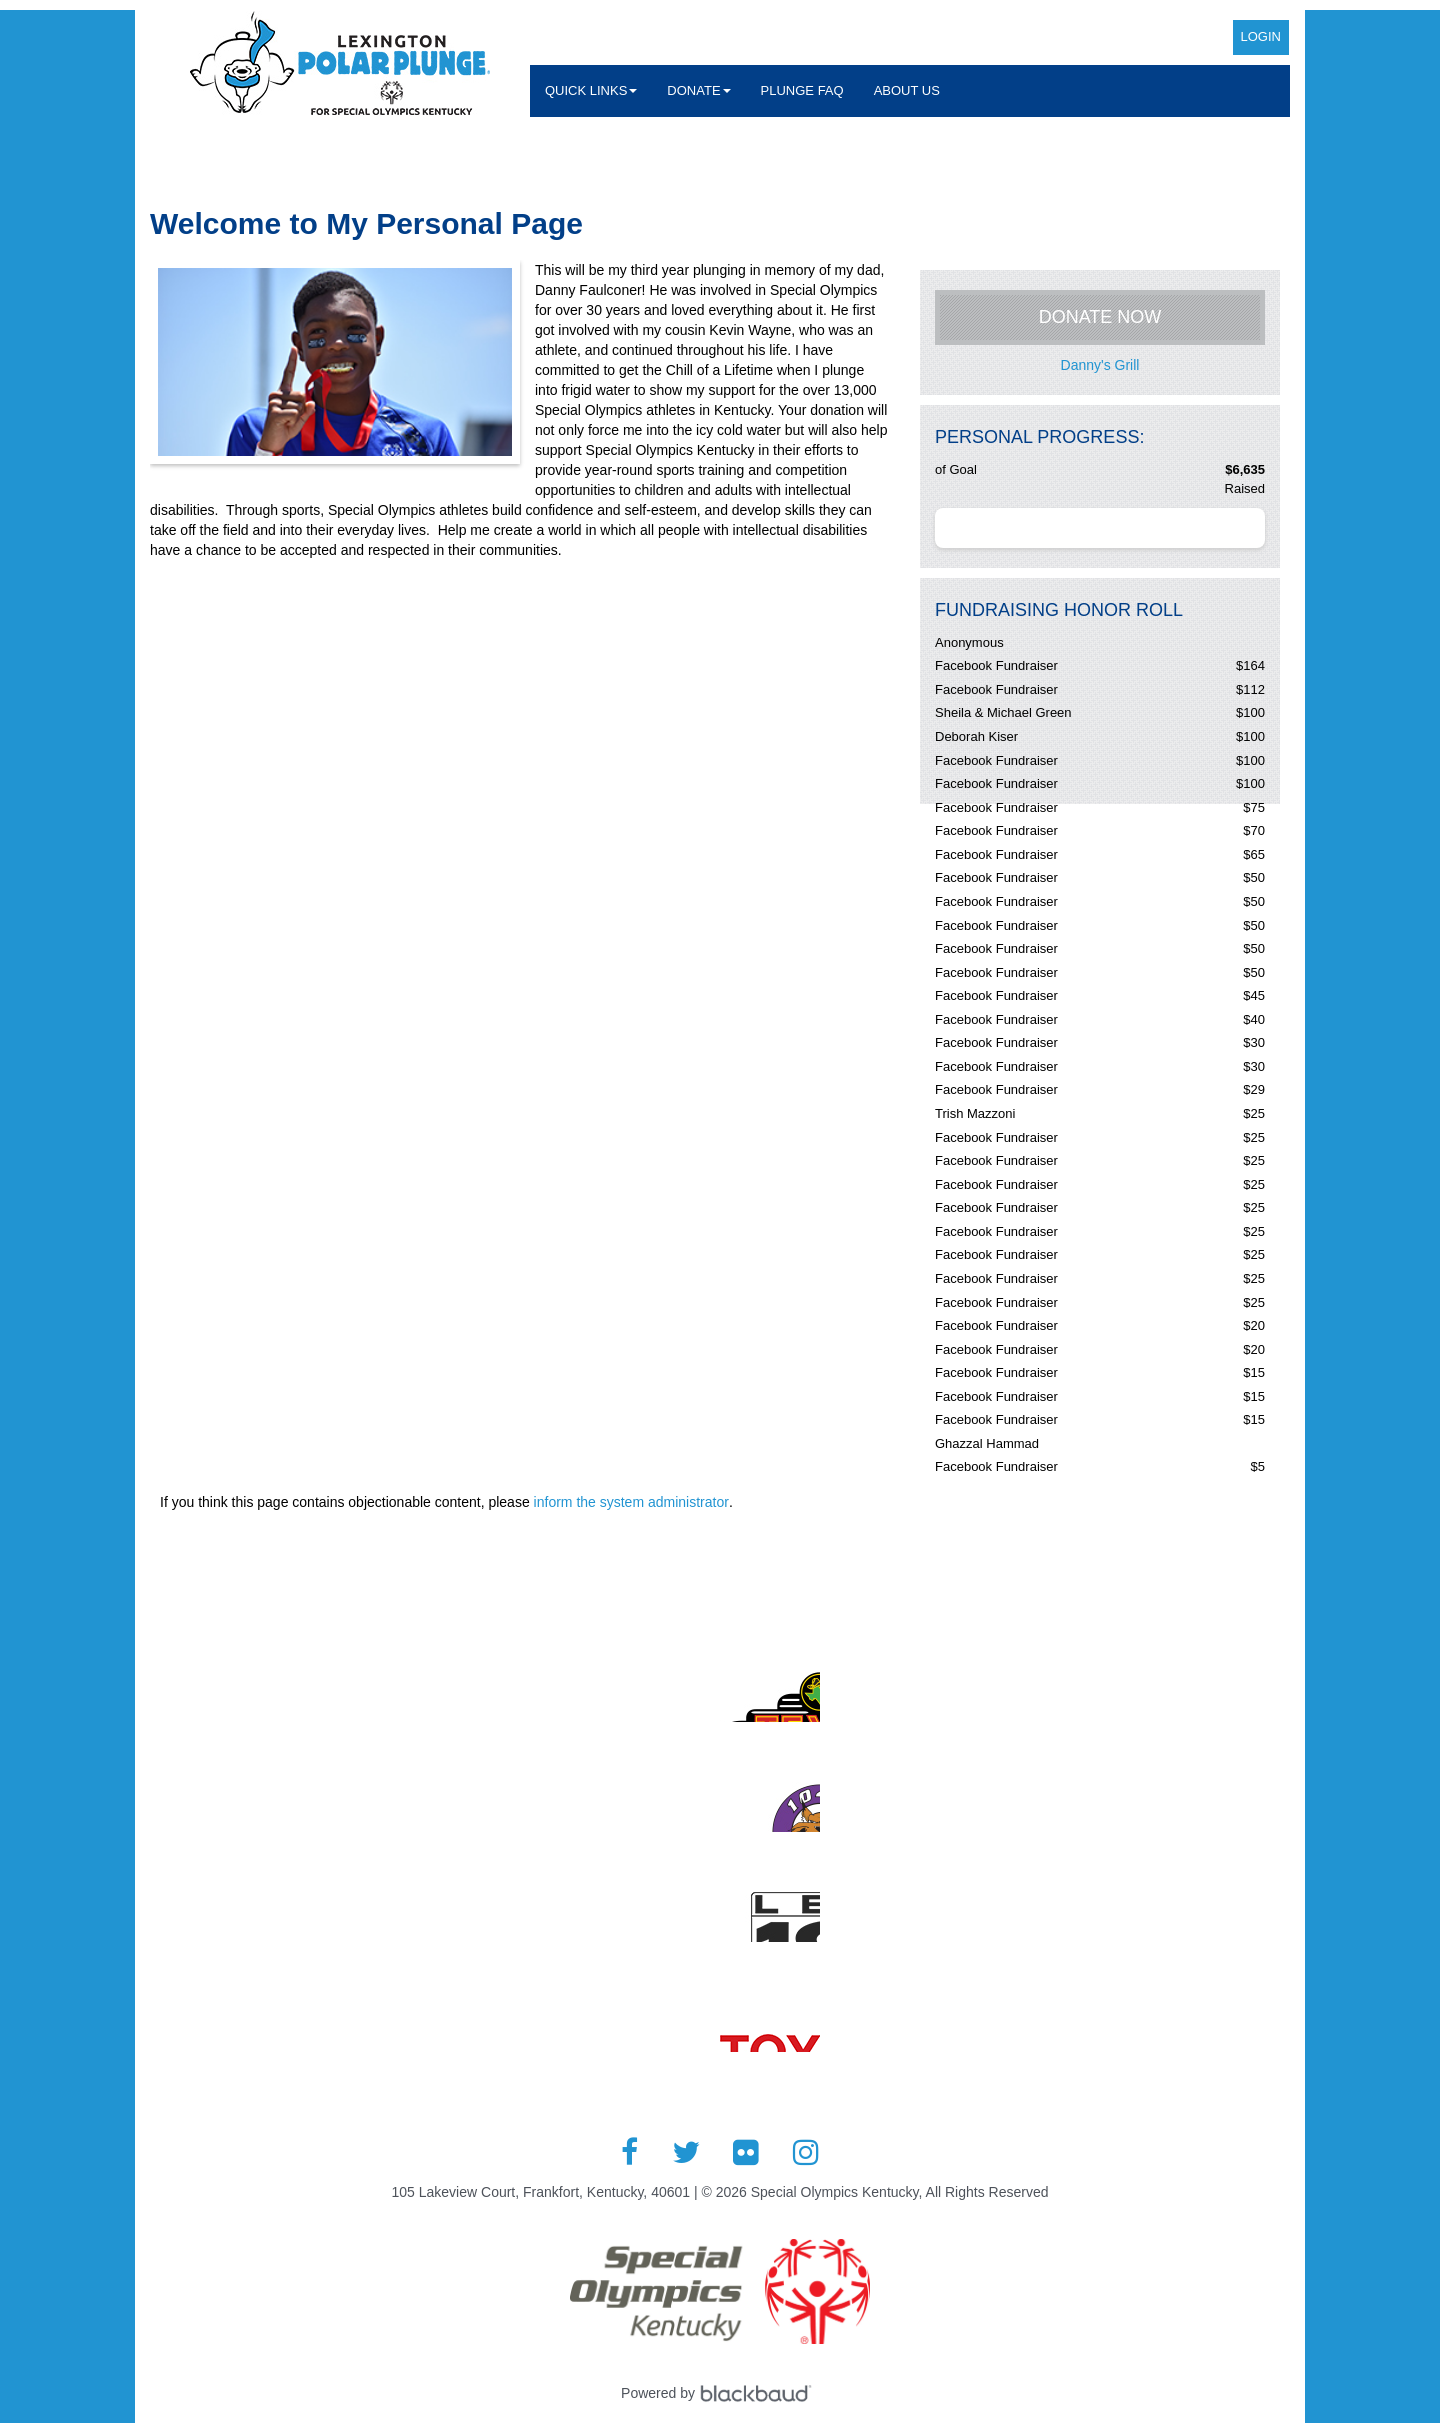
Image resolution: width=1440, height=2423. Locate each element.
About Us (907, 90)
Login (1261, 36)
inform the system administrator (631, 1502)
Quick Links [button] (591, 90)
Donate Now (1100, 317)
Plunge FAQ (802, 90)
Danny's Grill (1100, 365)
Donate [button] (698, 90)
